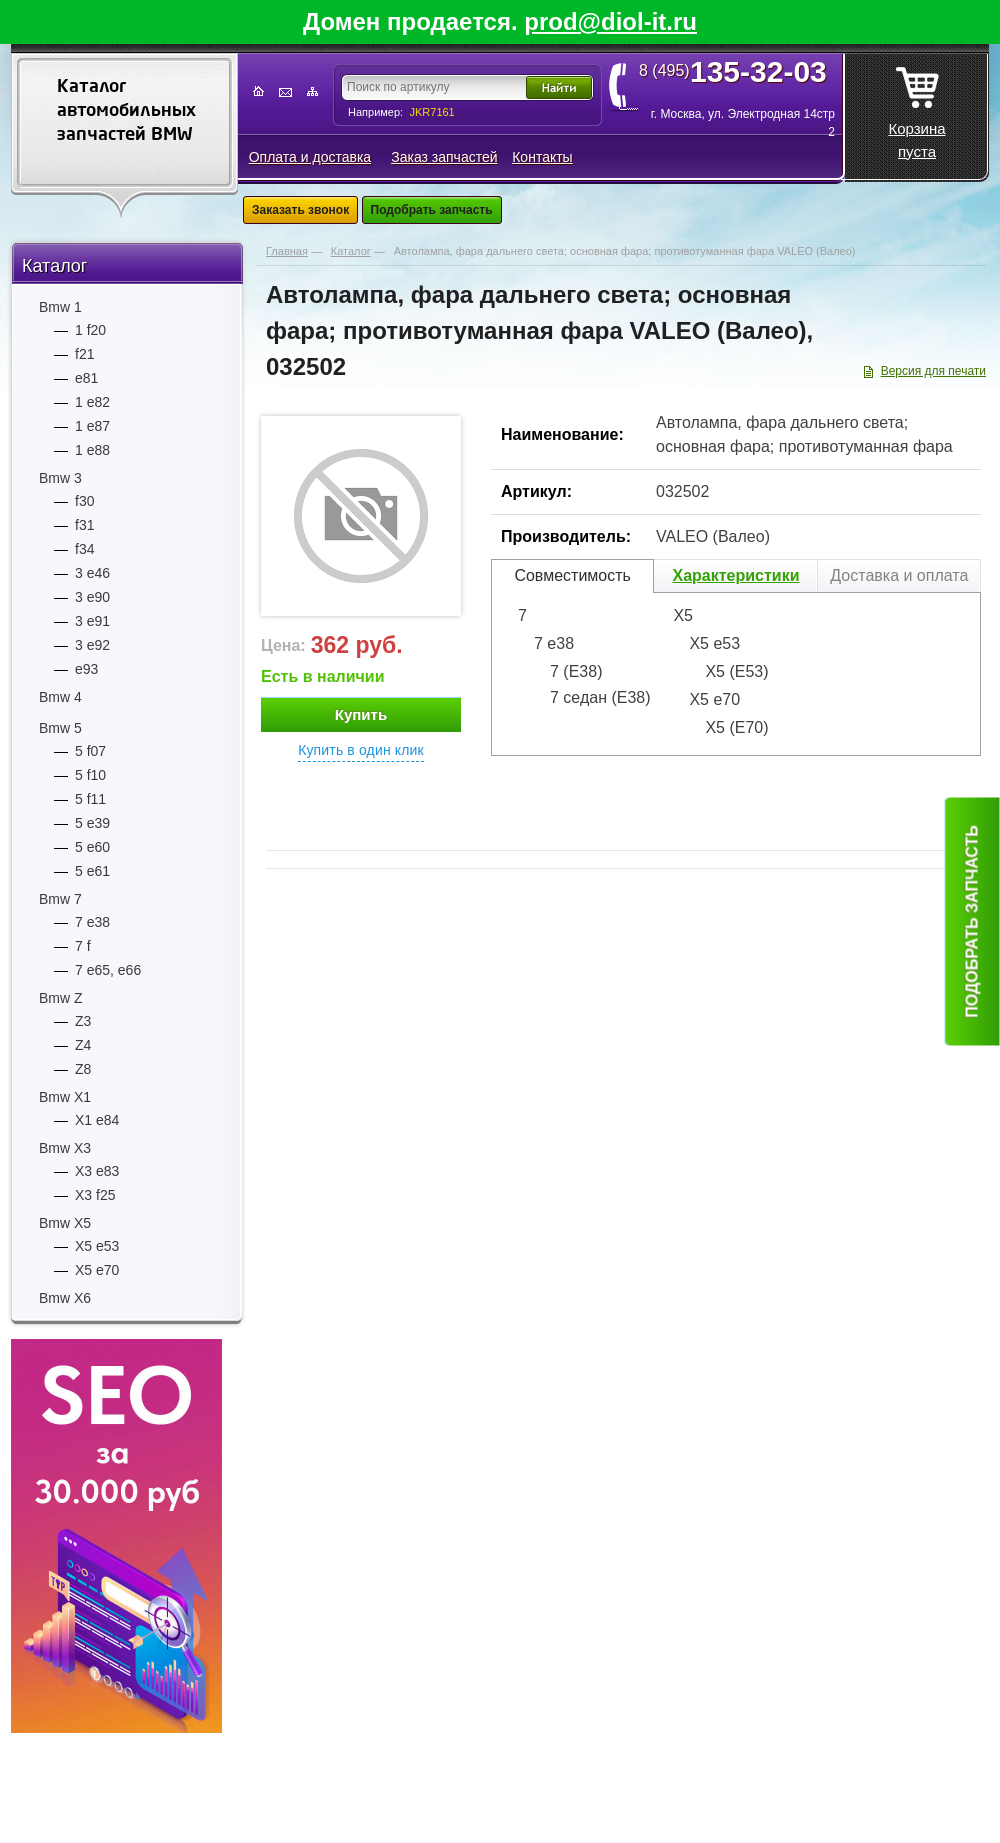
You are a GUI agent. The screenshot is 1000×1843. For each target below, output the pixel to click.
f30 (84, 501)
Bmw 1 (60, 307)
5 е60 (92, 847)
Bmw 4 (60, 697)
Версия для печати (933, 371)
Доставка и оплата (899, 575)
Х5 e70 (97, 1270)
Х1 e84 (97, 1120)
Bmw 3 (60, 478)
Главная (287, 251)
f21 (84, 354)
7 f (83, 946)
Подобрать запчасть (432, 210)
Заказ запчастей (444, 157)
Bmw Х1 (65, 1097)
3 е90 (92, 597)
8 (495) (739, 71)
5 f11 (90, 799)
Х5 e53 (97, 1246)
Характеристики (735, 575)
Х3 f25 (95, 1195)
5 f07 (90, 751)
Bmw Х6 (65, 1298)
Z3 (83, 1021)
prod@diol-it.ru (610, 21)
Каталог (54, 266)
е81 (86, 378)
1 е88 (92, 450)
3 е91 (92, 621)
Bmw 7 (60, 899)
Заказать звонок (300, 210)
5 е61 (92, 871)
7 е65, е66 (108, 970)
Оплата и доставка (310, 157)
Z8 (83, 1069)
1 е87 (92, 426)
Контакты (542, 157)
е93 (86, 669)
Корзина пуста (916, 107)
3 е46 (92, 573)
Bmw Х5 (65, 1223)
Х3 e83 (97, 1171)
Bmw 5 (60, 728)
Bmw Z (61, 998)
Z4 (83, 1045)
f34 (84, 549)
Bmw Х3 (65, 1148)
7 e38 (92, 922)
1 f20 (90, 330)
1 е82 (92, 402)
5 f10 (90, 775)
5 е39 (92, 823)
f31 (84, 525)
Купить (361, 714)
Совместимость (572, 575)
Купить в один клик (361, 750)
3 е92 (92, 645)
